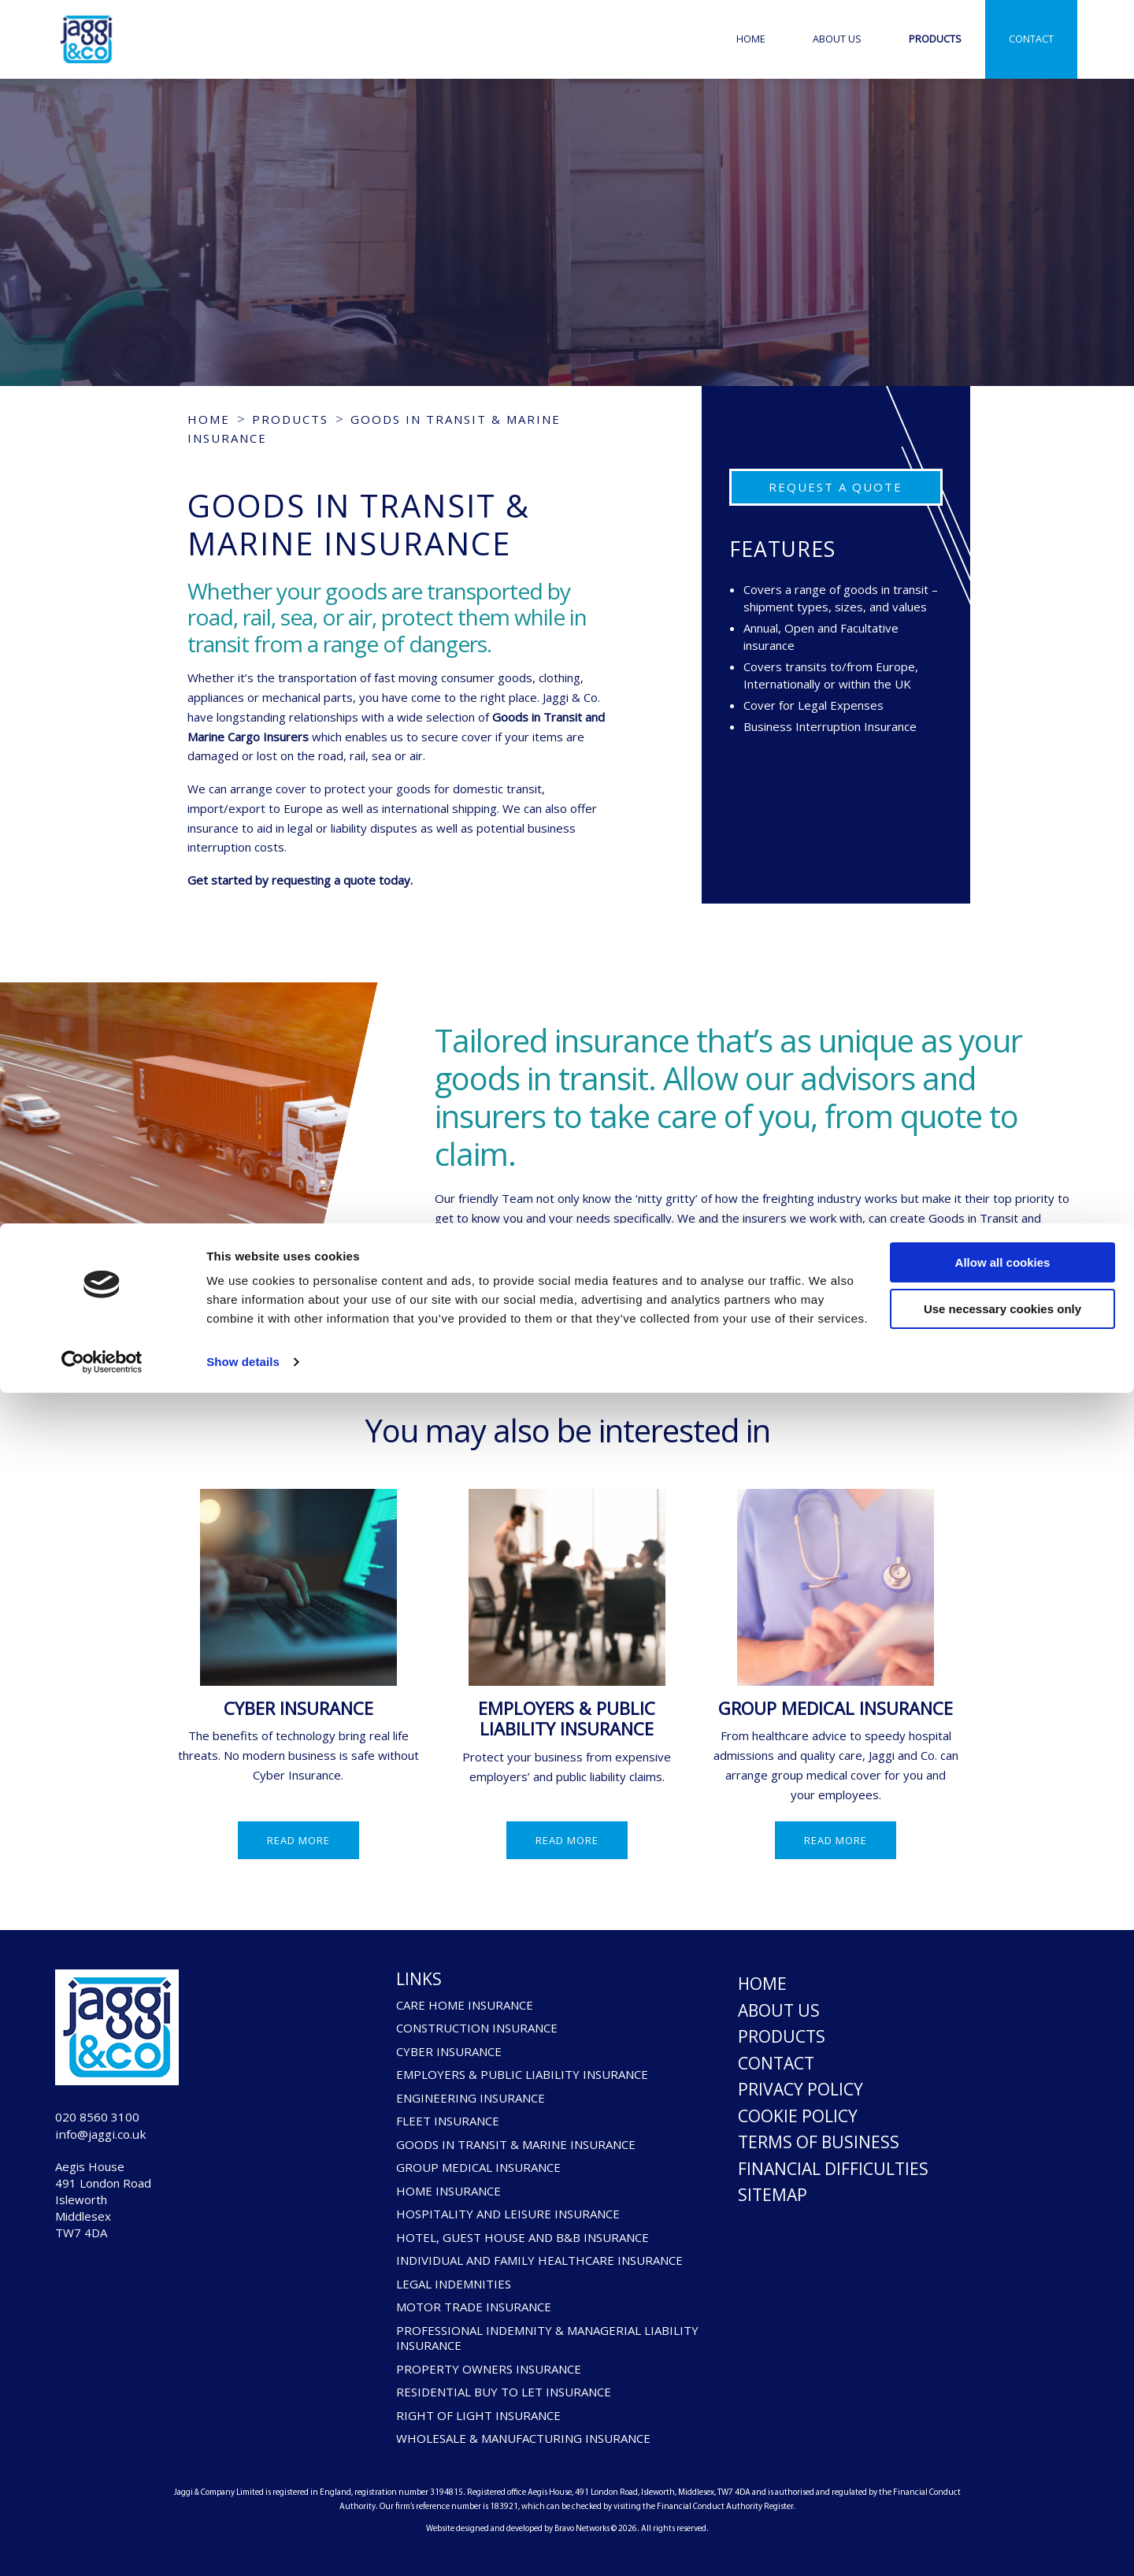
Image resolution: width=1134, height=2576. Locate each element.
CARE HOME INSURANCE (464, 2005)
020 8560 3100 (111, 2120)
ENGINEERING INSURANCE (470, 2098)
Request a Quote (835, 487)
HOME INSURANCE (448, 2191)
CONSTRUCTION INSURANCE (477, 2028)
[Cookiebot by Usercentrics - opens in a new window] (102, 2545)
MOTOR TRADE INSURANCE (473, 2306)
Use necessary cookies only (1002, 2491)
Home (750, 39)
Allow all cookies (1003, 2445)
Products (935, 39)
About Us (837, 39)
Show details (243, 2545)
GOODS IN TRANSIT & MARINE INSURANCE (516, 2144)
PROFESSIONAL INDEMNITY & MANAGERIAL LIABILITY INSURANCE (547, 2338)
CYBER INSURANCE (298, 1708)
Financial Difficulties (833, 2169)
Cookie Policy (798, 2116)
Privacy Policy (800, 2089)
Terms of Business (818, 2142)
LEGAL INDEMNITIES (453, 2284)
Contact (1031, 39)
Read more (298, 1840)
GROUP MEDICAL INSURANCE (835, 1708)
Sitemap (772, 2195)
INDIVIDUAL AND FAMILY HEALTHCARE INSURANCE (539, 2260)
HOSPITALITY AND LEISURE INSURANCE (508, 2214)
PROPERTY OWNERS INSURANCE (488, 2369)
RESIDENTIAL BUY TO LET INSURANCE (503, 2392)
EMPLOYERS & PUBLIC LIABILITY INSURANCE (566, 1718)
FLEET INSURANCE (447, 2121)
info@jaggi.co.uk (120, 2143)
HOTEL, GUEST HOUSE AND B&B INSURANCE (522, 2237)
